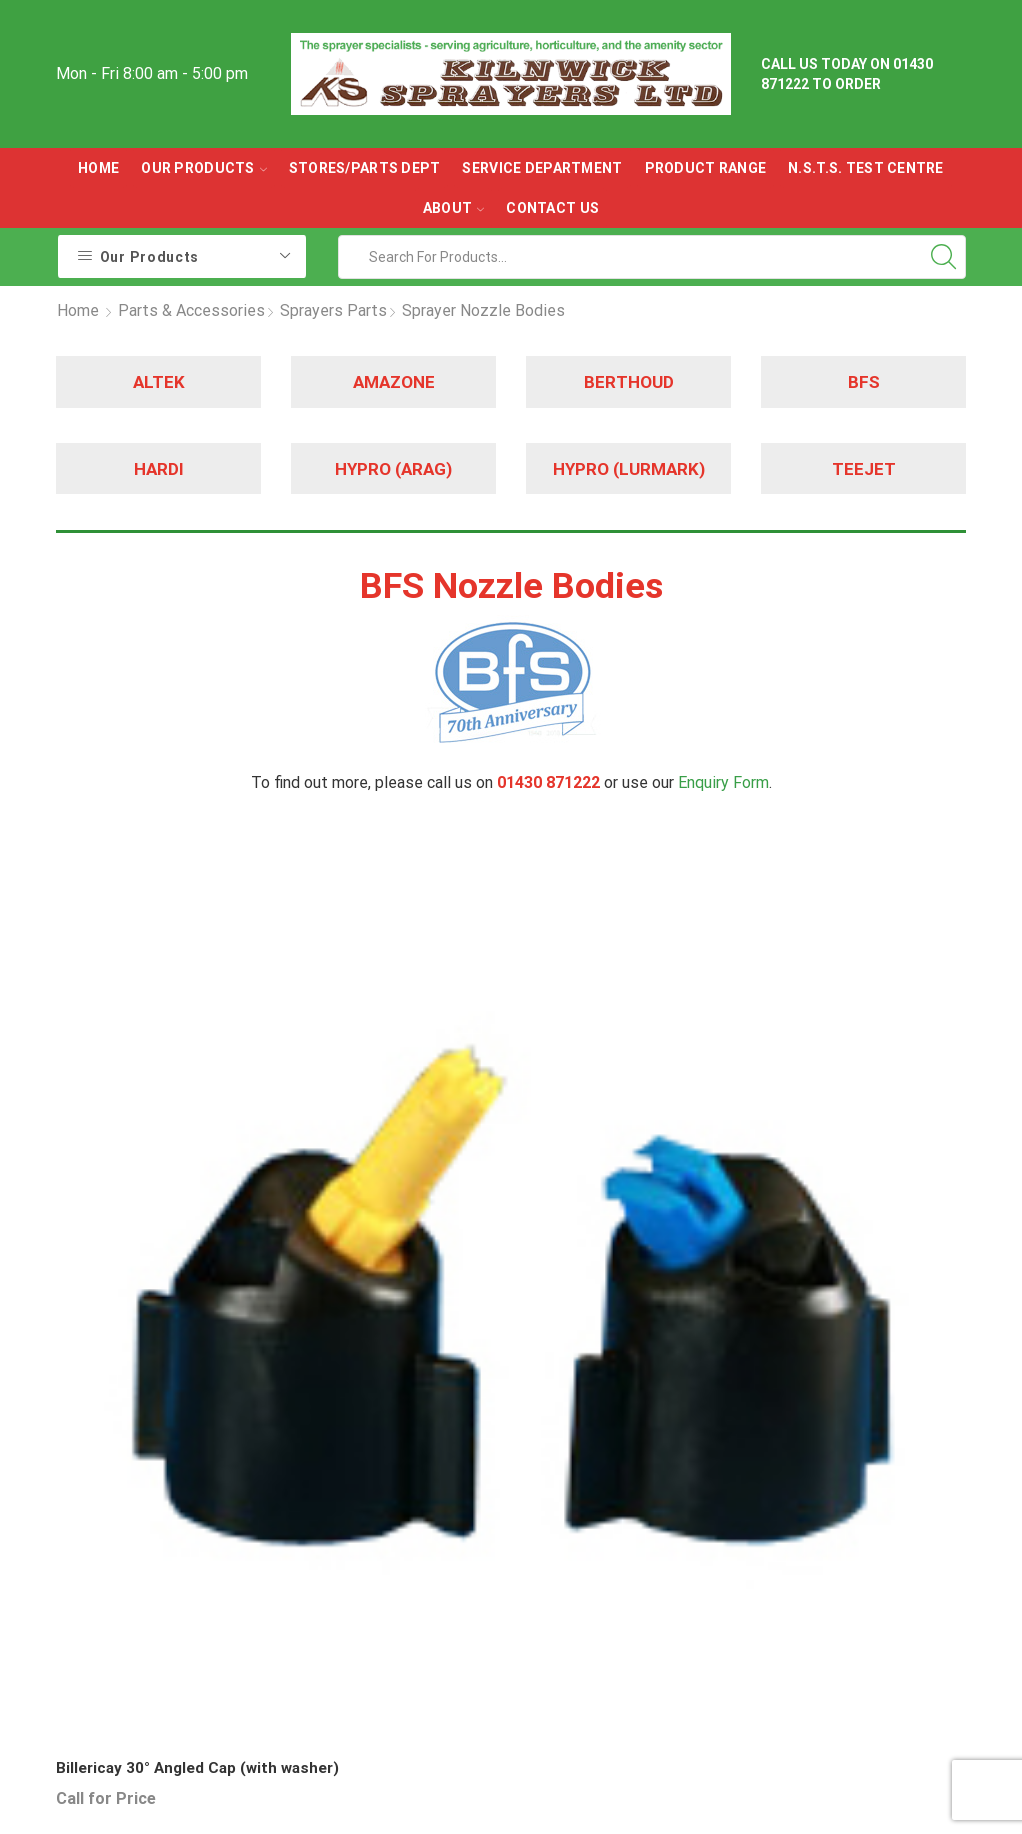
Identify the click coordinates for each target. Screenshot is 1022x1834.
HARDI (159, 468)
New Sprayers (575, 1474)
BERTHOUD (629, 381)
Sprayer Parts (575, 1547)
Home (98, 168)
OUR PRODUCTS (203, 168)
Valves (550, 1682)
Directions (720, 1526)
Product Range (706, 168)
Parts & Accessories (191, 310)
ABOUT (453, 208)
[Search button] (944, 257)
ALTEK (158, 381)
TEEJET (863, 468)
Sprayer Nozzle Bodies (483, 310)
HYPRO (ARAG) (393, 468)
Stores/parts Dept (365, 168)
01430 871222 (138, 1660)
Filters (549, 1646)
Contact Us (552, 208)
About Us (716, 1453)
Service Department (542, 168)
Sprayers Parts (333, 310)
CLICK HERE (726, 1629)
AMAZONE (394, 381)
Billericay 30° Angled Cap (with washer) (148, 1090)
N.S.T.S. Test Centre (866, 168)
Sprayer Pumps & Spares (587, 1597)
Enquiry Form (723, 782)
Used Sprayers (578, 1511)
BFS (863, 381)
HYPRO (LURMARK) (629, 468)
